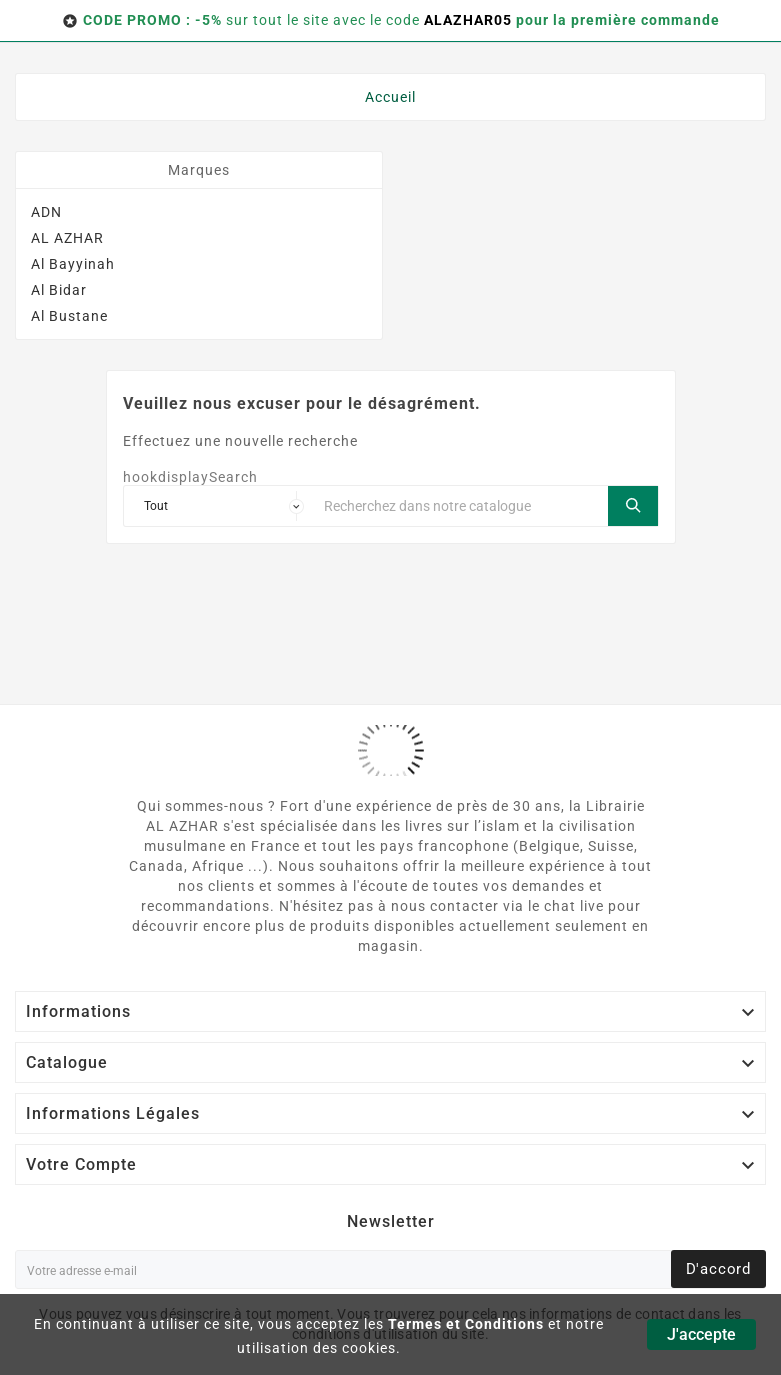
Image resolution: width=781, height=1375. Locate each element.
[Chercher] (461, 506)
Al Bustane (69, 316)
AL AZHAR (67, 238)
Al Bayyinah (73, 264)
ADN (46, 212)
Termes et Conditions (466, 1324)
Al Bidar (59, 290)
